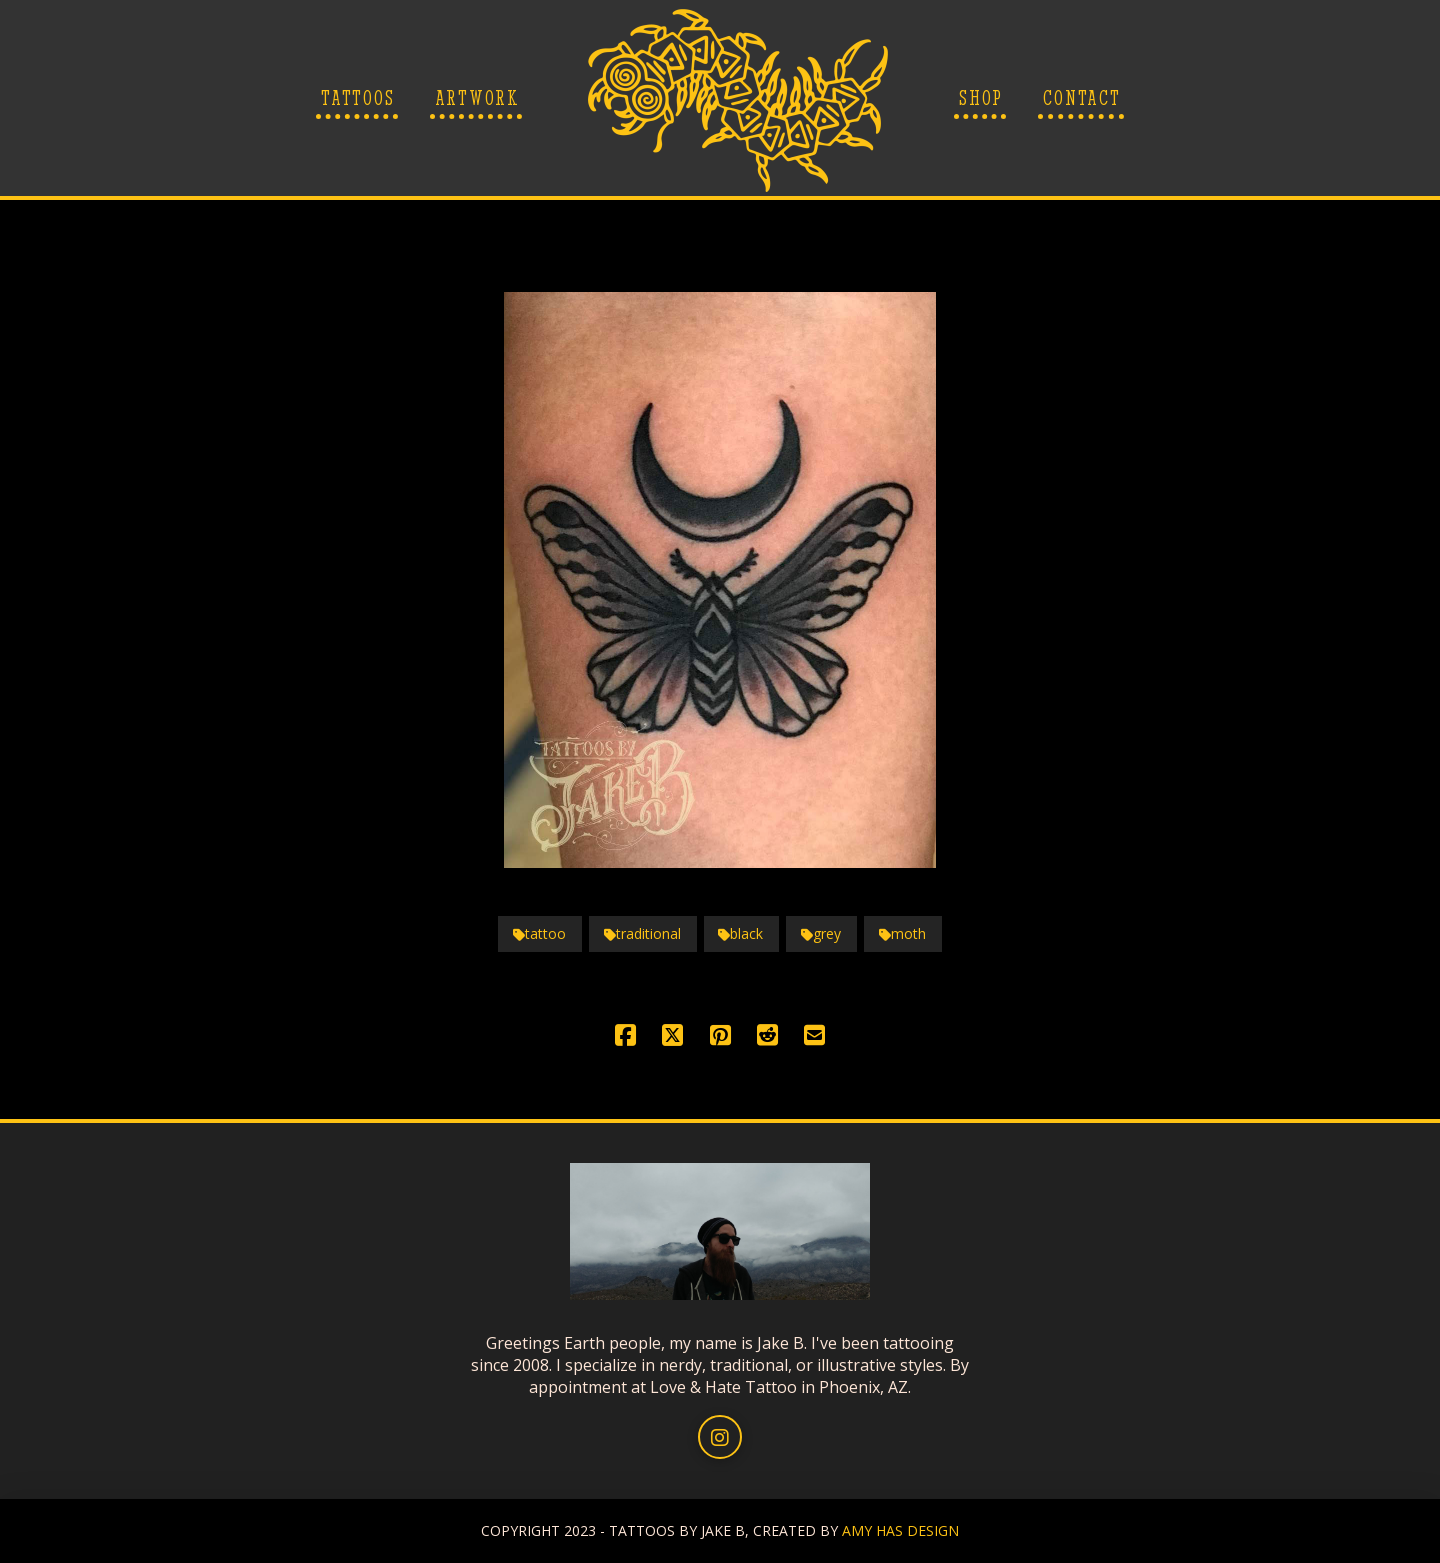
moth (902, 933)
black (740, 933)
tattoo (539, 933)
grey (821, 933)
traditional (642, 933)
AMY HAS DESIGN (900, 1530)
